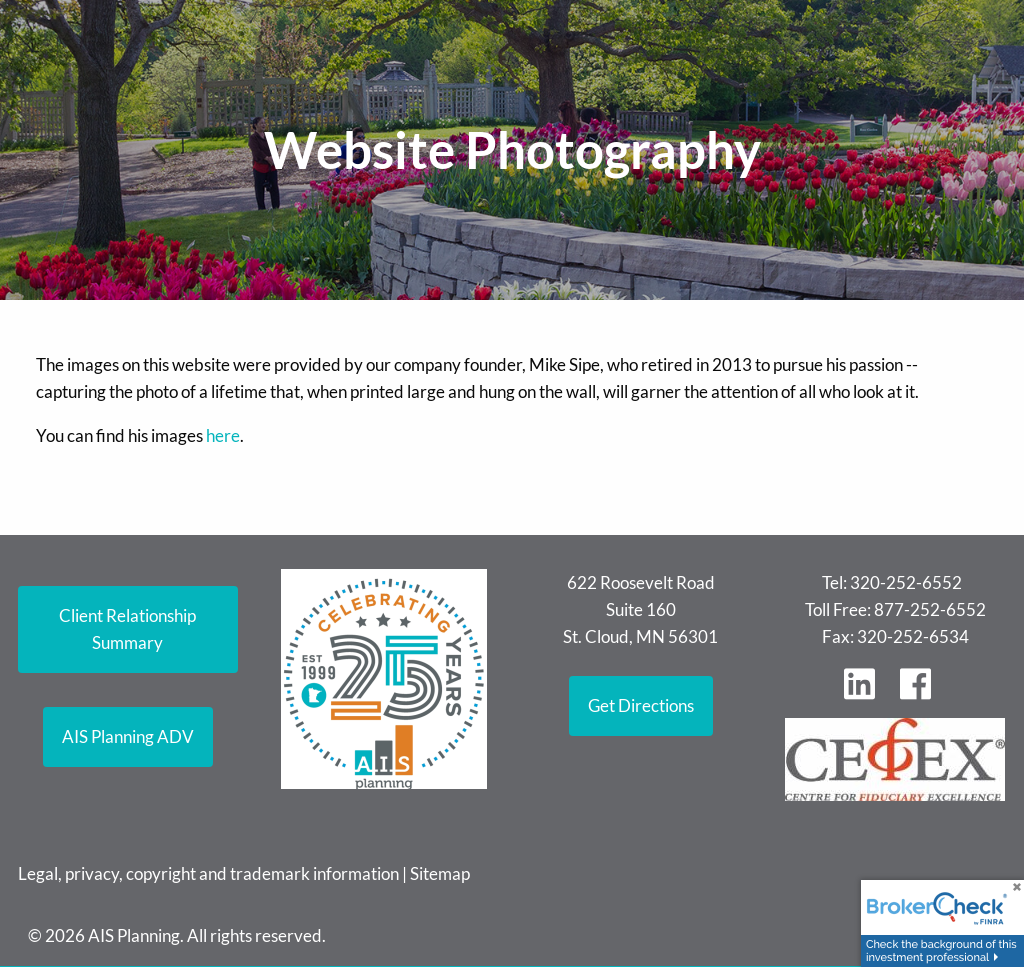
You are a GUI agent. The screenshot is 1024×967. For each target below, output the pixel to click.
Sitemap (440, 873)
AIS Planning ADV (128, 736)
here (223, 435)
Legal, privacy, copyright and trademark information (208, 873)
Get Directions (641, 705)
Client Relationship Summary (127, 629)
